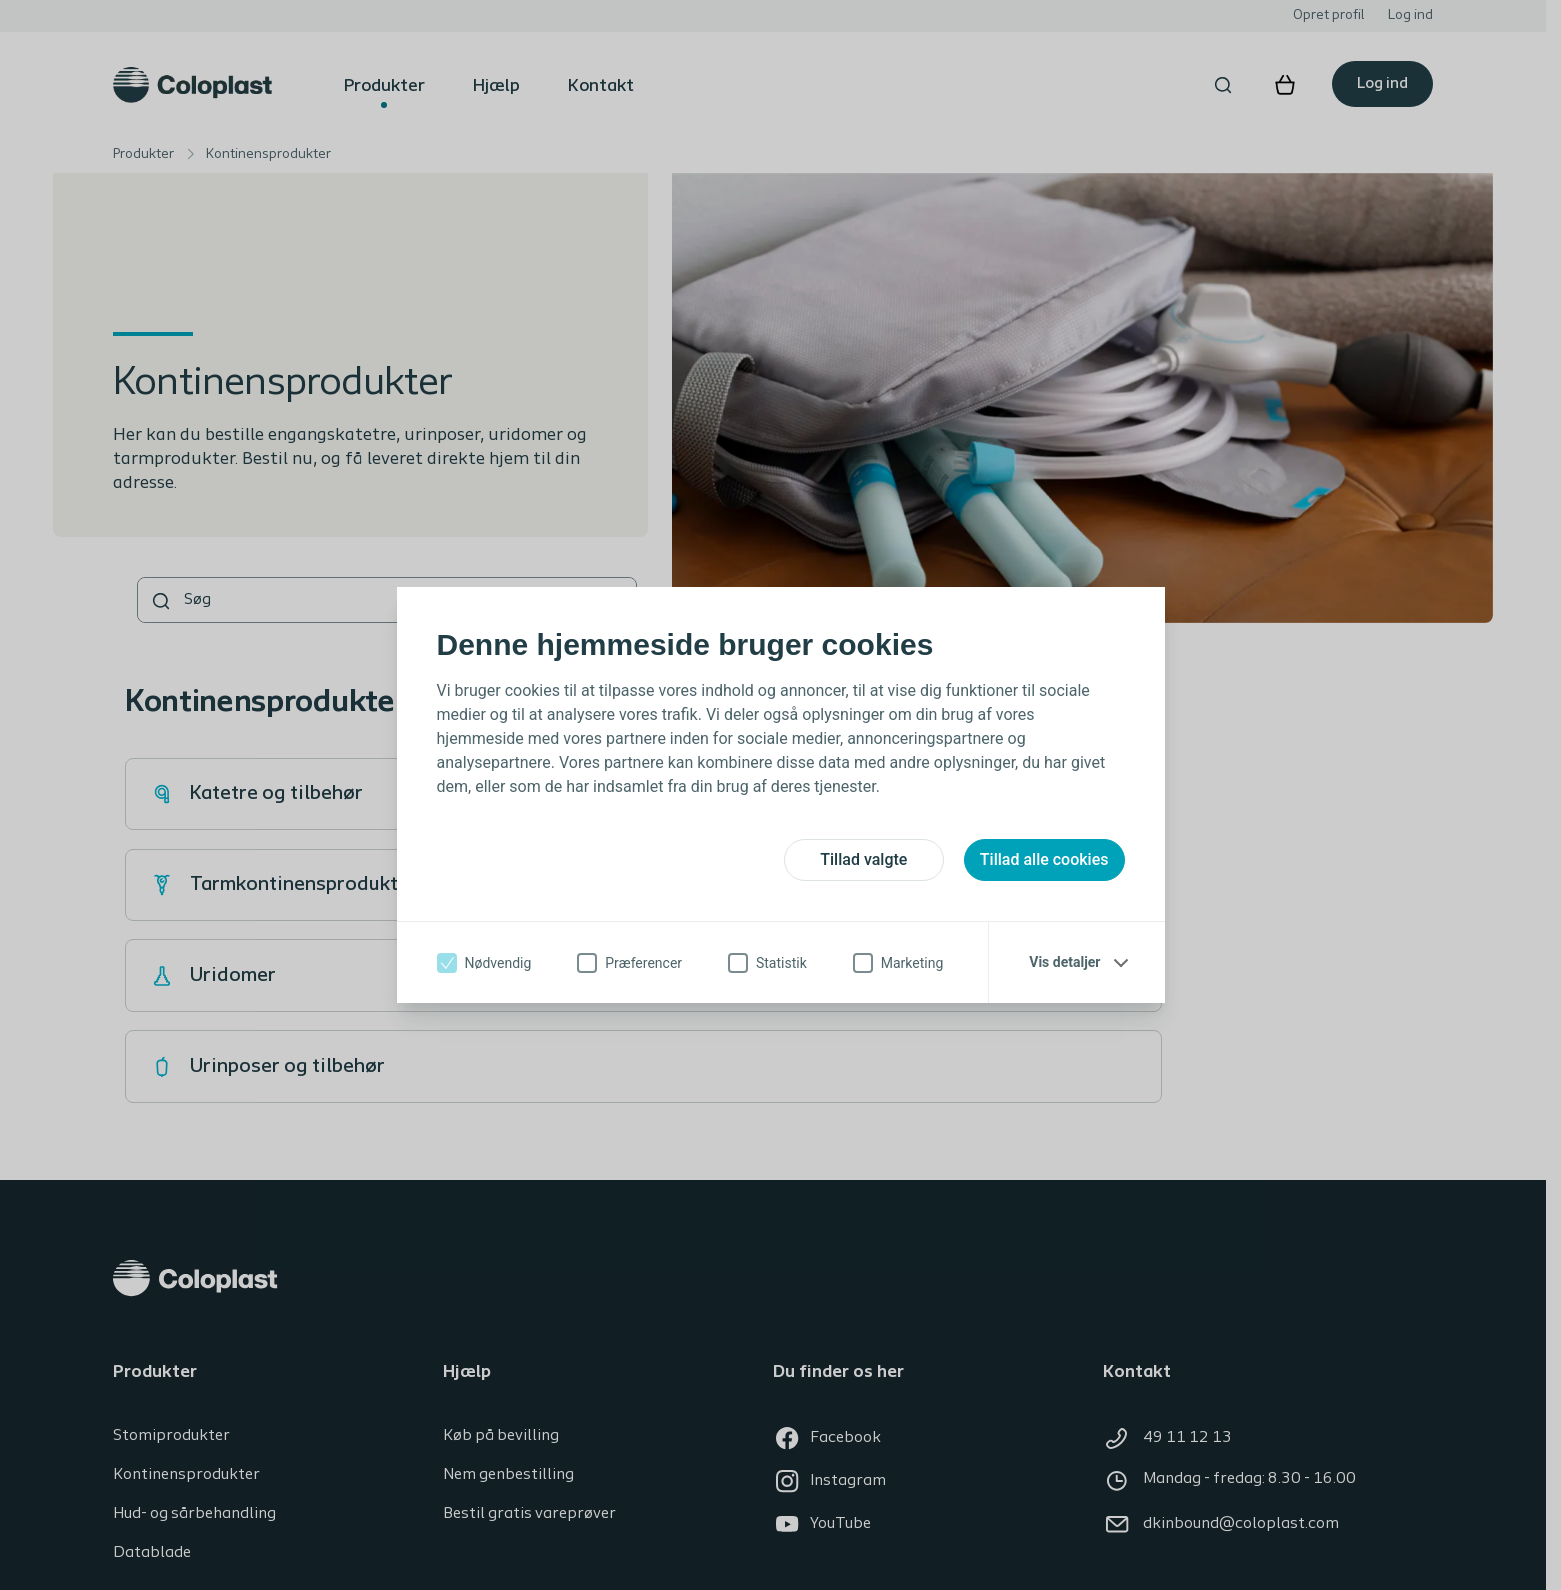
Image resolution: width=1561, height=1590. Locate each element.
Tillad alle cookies (1044, 859)
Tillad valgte (863, 859)
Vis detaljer (1064, 962)
